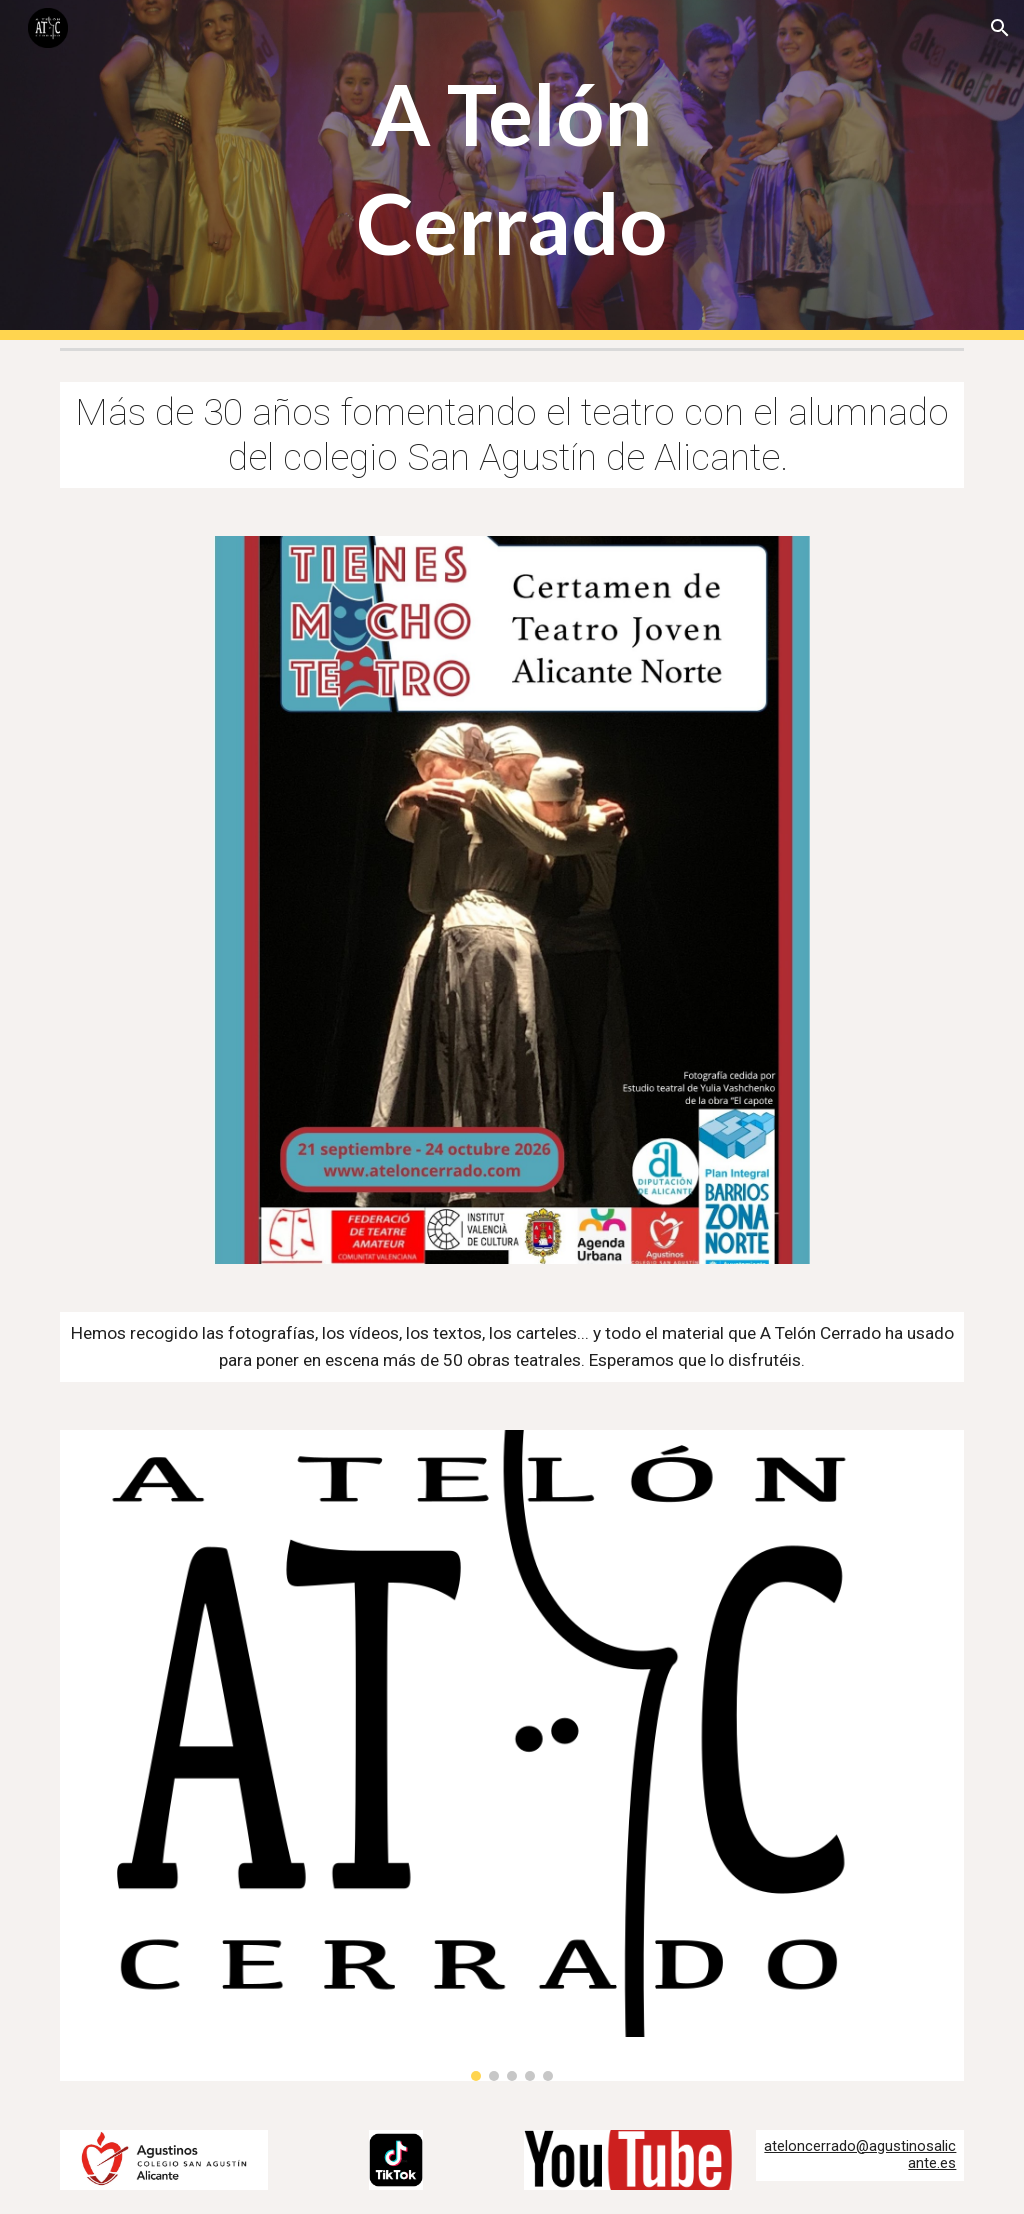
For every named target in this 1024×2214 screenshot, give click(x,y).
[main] (511, 170)
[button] (1000, 28)
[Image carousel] (512, 1756)
